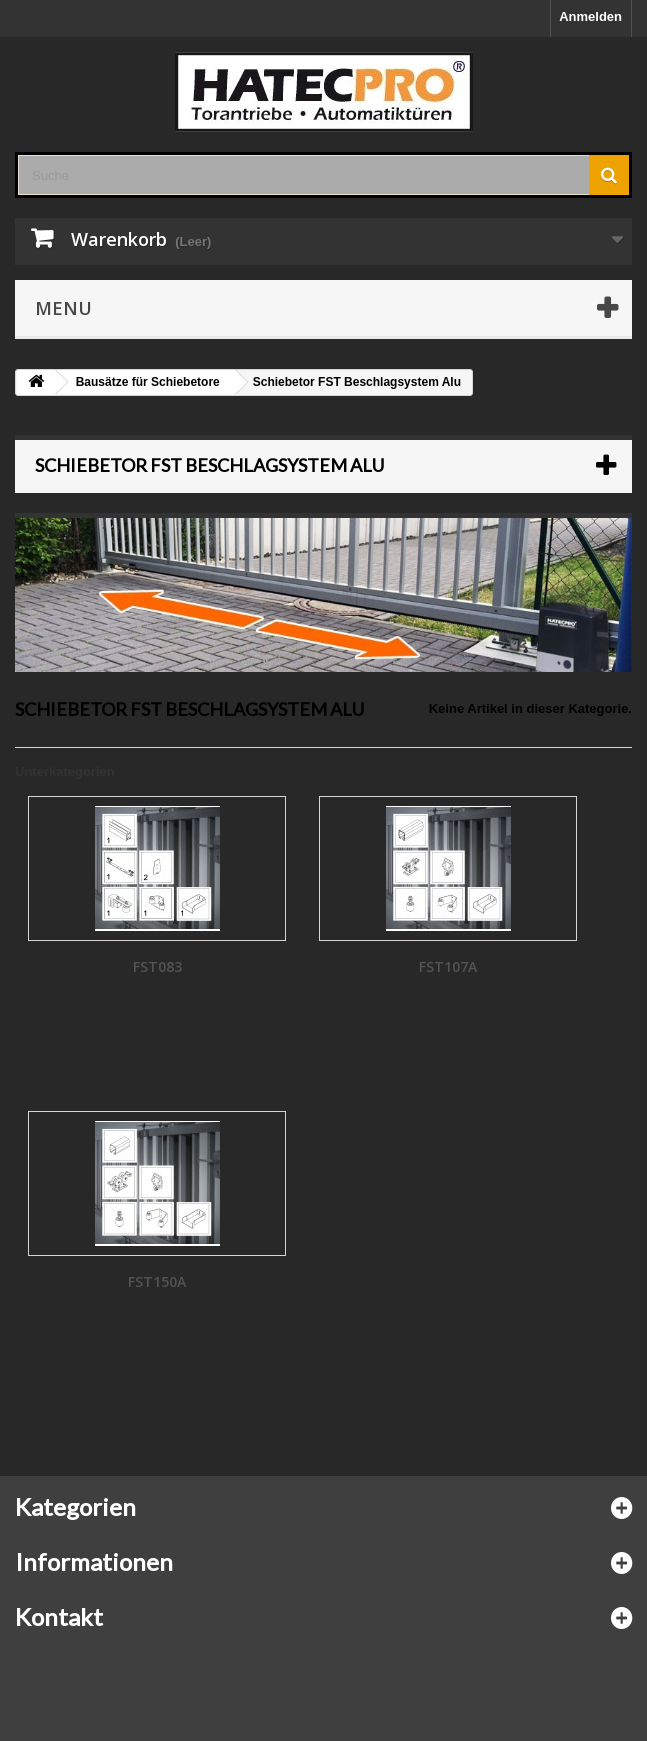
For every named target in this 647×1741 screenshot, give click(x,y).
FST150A (157, 1281)
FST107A (448, 966)
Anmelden (590, 16)
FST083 (157, 966)
